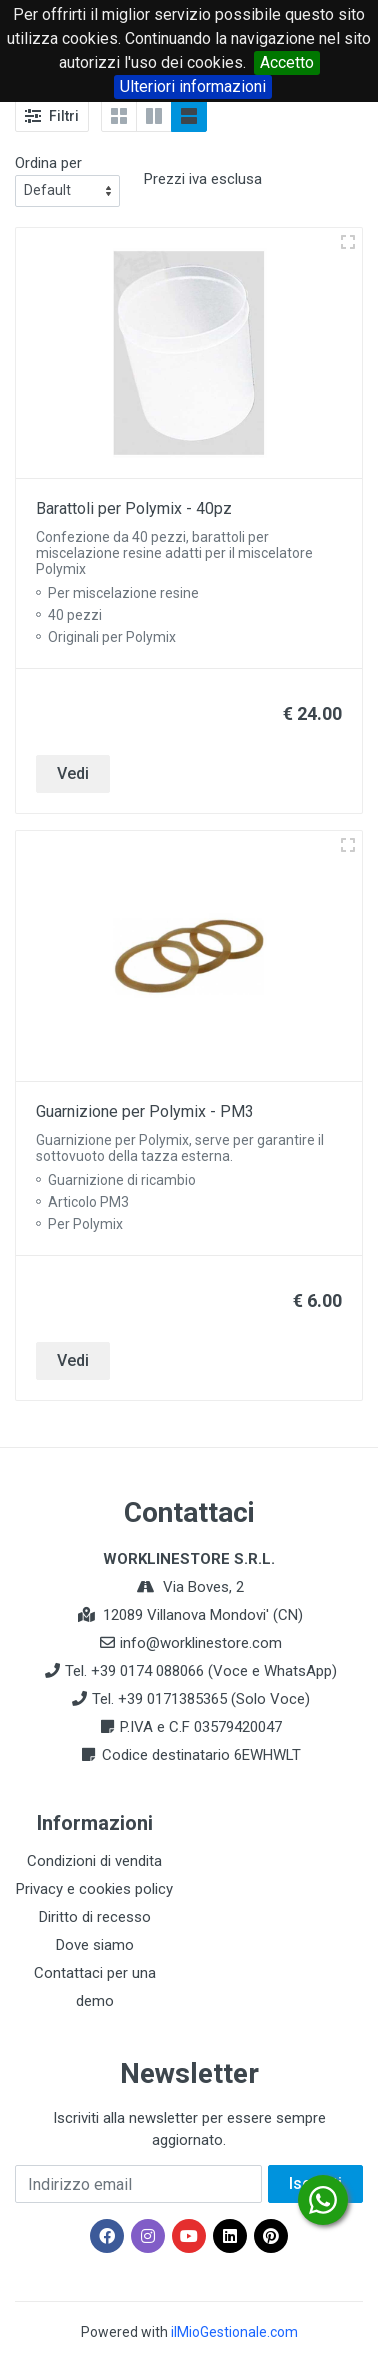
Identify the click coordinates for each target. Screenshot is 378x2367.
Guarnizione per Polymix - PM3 (145, 1111)
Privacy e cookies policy (94, 1889)
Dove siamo (95, 1945)
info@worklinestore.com (201, 1643)
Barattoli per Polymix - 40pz (134, 508)
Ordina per (48, 163)
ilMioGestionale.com (234, 2332)
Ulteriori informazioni (193, 86)
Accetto (287, 62)
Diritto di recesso (95, 1917)
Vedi (73, 773)
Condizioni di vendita (94, 1861)
